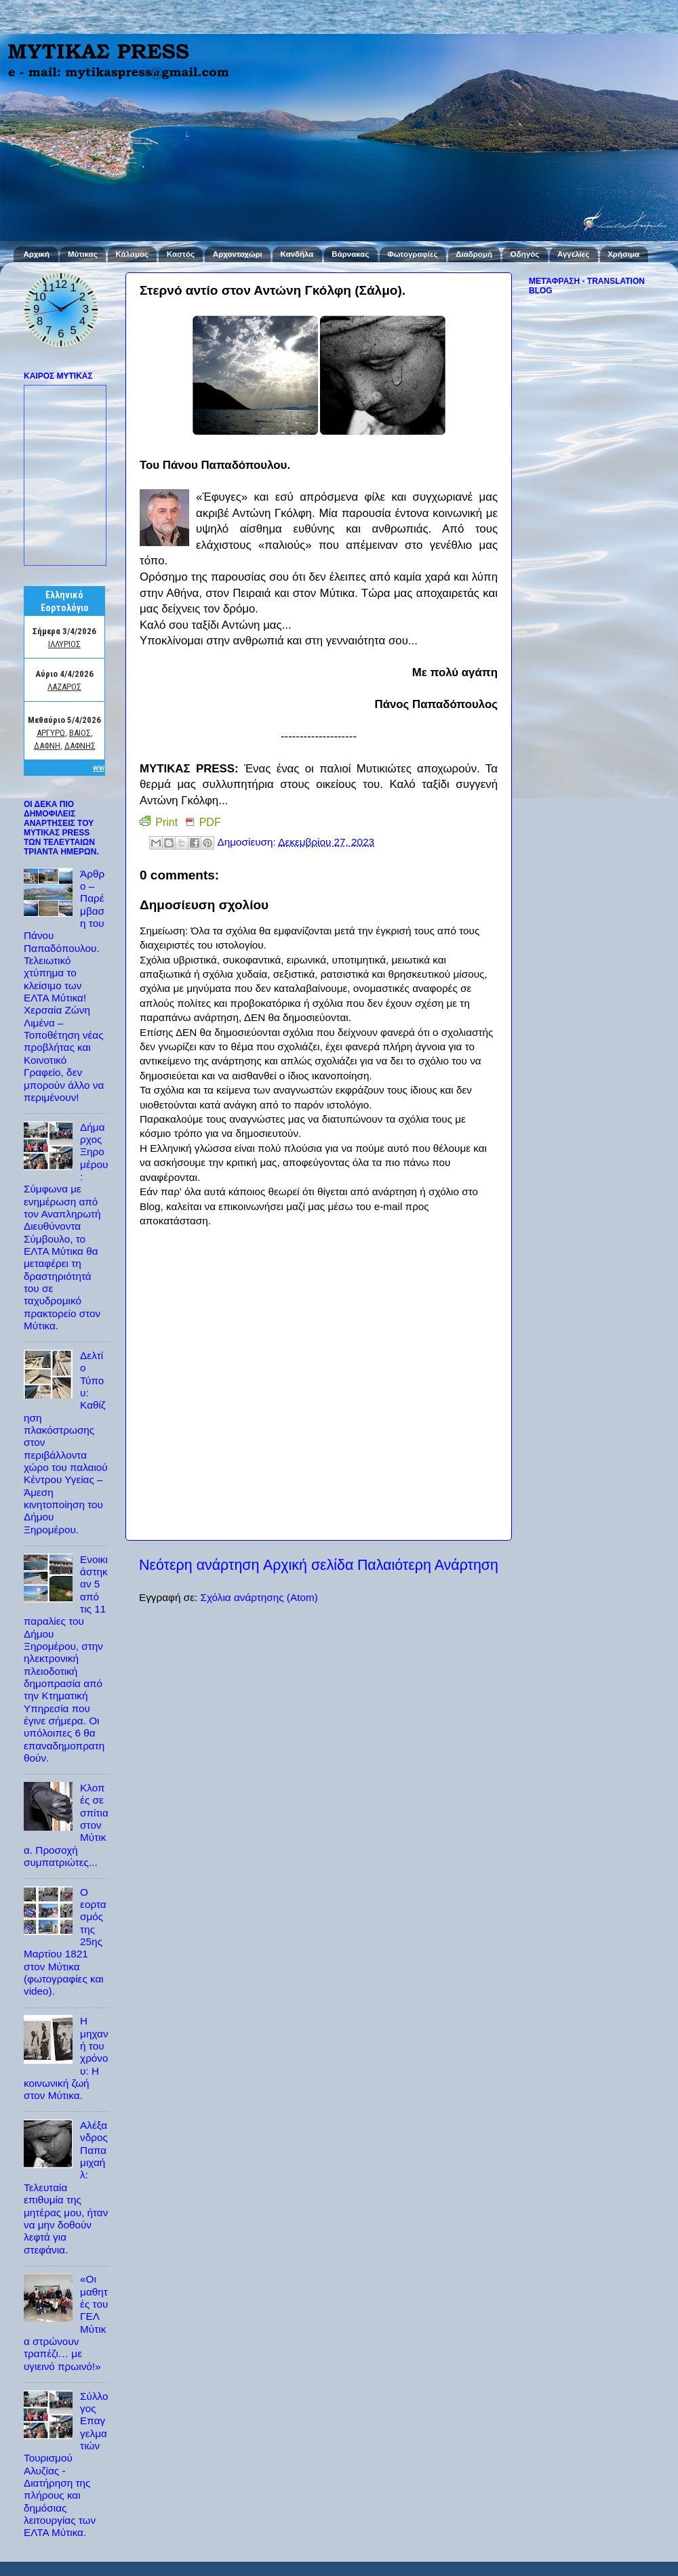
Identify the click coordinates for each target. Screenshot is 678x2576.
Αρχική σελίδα (308, 1565)
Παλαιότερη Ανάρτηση (427, 1565)
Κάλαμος (132, 254)
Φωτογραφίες (412, 254)
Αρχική (36, 254)
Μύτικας (83, 254)
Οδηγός (525, 254)
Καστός (181, 254)
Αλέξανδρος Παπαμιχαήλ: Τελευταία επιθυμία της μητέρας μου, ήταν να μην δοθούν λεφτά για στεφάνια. (66, 2187)
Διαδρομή (474, 254)
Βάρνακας (350, 254)
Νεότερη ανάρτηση (199, 1565)
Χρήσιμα (623, 254)
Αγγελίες (573, 254)
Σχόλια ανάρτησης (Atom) (258, 1597)
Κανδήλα (297, 254)
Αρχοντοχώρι (237, 254)
